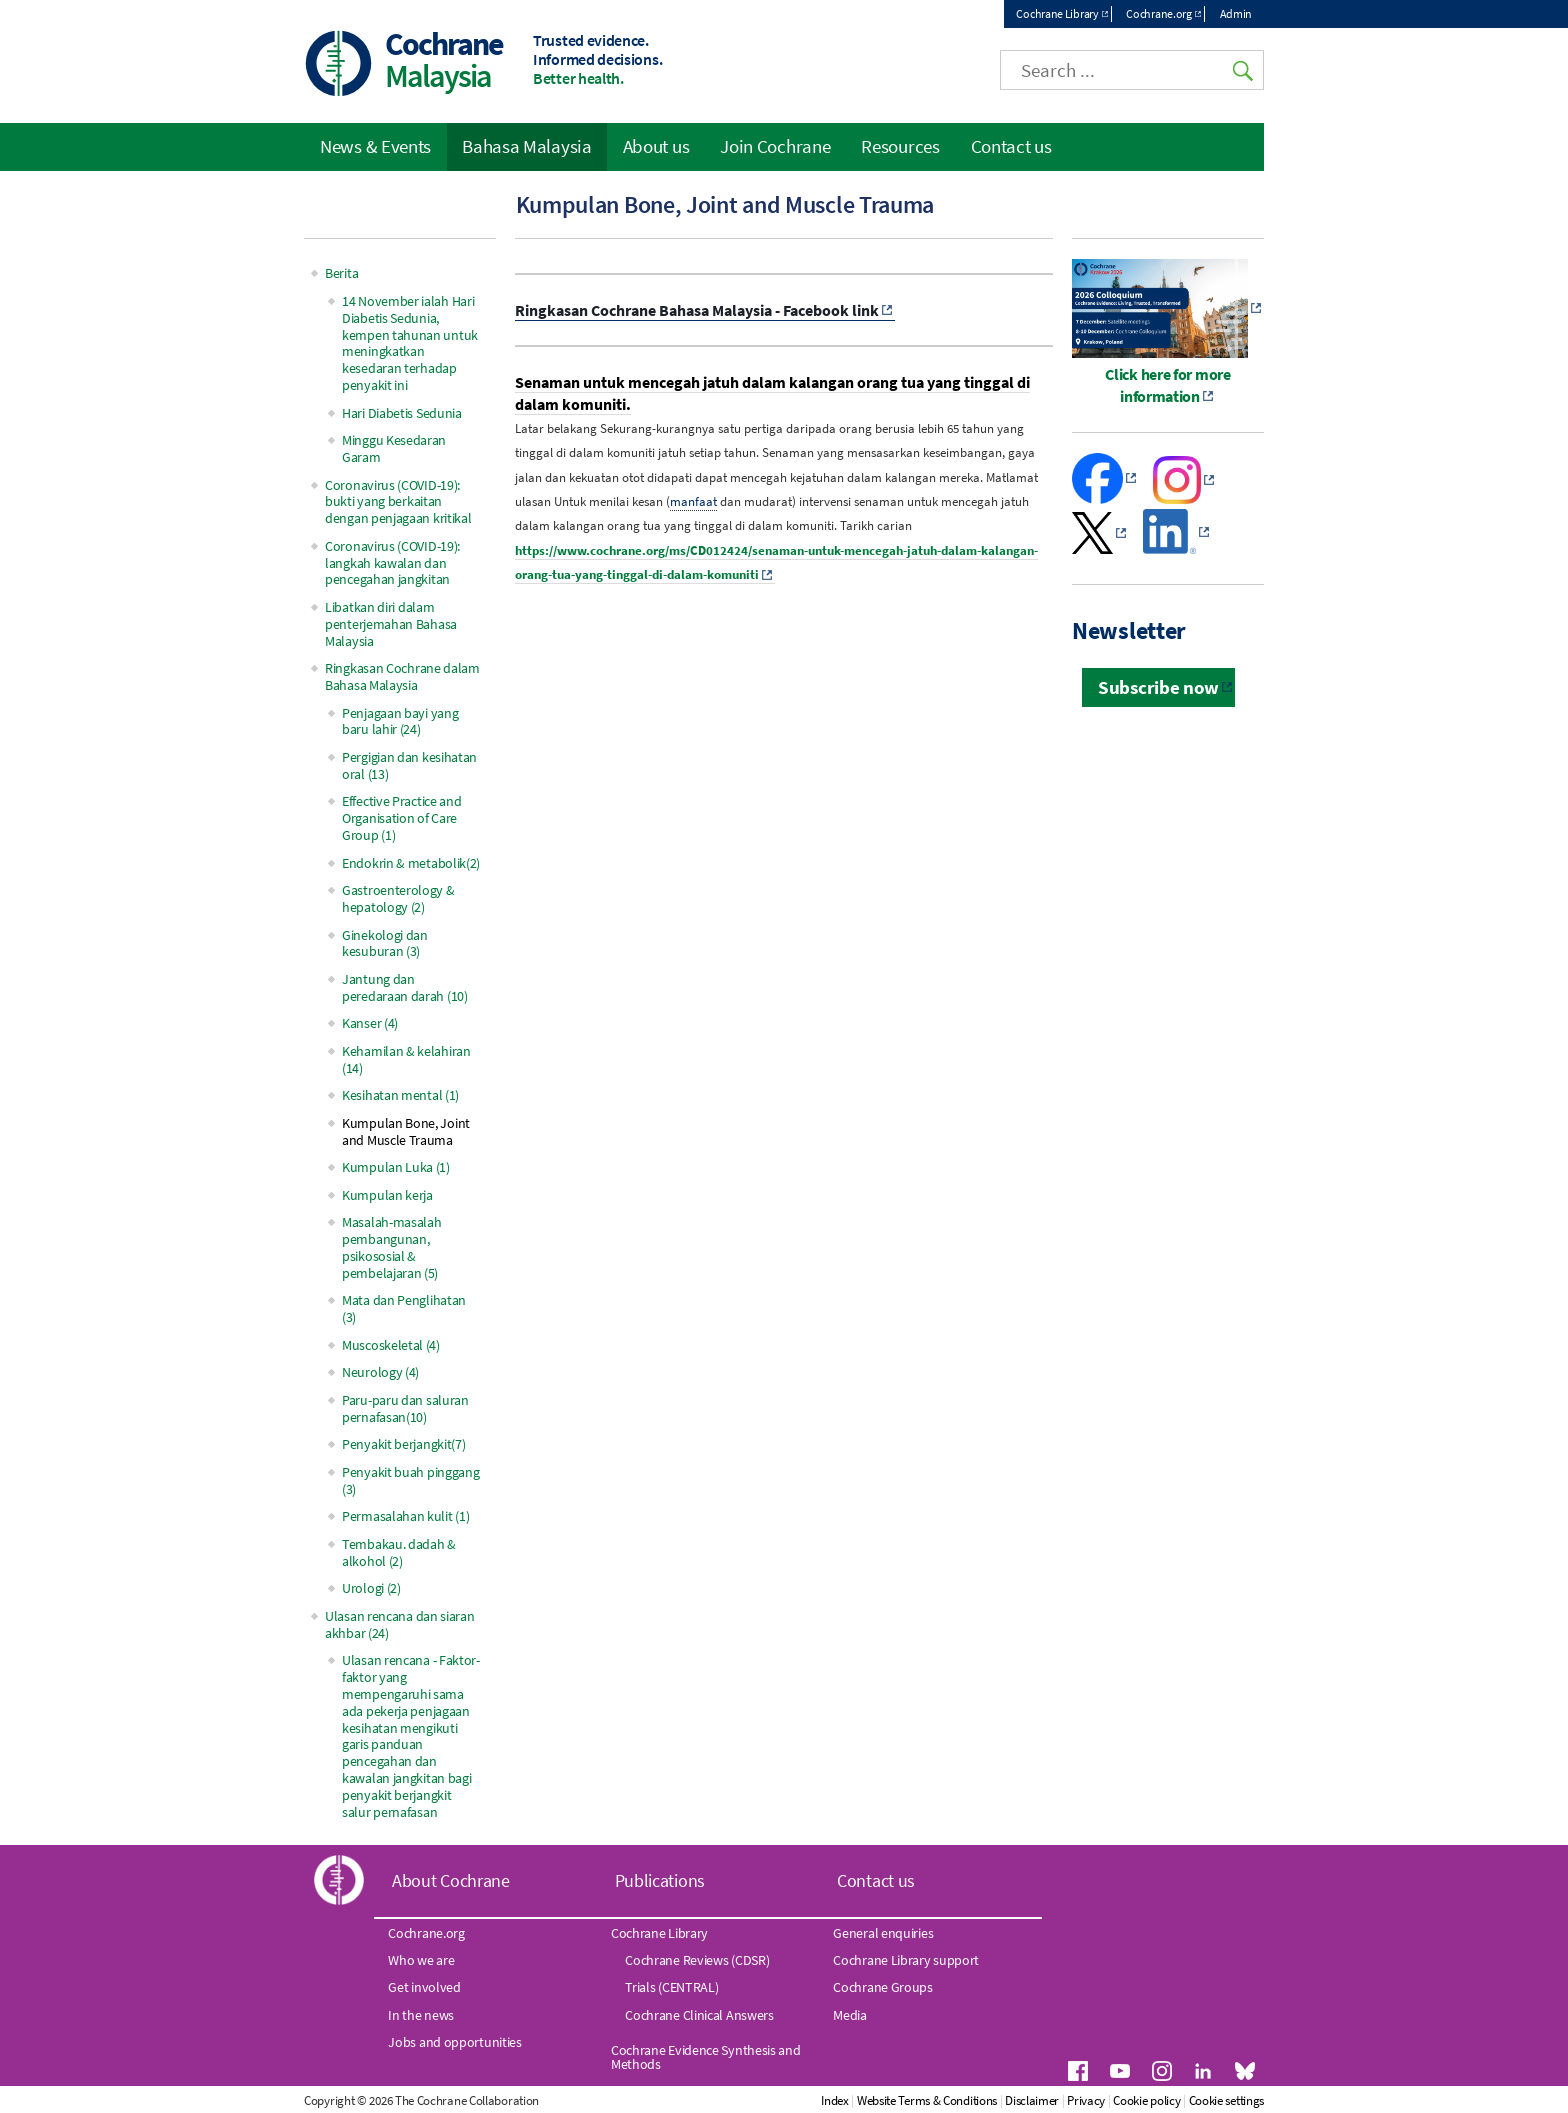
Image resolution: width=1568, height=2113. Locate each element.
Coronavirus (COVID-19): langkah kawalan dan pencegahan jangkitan (392, 563)
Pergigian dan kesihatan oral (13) (409, 765)
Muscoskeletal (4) (391, 1345)
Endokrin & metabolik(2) (411, 863)
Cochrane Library (1057, 13)
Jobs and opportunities (454, 2042)
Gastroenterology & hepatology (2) (398, 898)
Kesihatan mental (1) (400, 1095)
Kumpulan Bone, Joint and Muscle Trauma (406, 1131)
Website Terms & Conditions (927, 2100)
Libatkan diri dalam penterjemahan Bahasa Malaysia (391, 624)
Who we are (421, 1960)
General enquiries (883, 1933)
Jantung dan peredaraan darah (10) (405, 987)
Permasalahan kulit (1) (405, 1516)
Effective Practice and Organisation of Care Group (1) (401, 818)
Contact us (1011, 146)
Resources (900, 146)
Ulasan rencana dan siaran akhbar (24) (400, 1624)
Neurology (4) (380, 1372)
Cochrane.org (1158, 13)
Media (850, 2015)
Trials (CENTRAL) (671, 1987)
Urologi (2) (371, 1588)
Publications (660, 1880)
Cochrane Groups (883, 1987)
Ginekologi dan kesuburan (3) (385, 943)
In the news (421, 2015)
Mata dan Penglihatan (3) (404, 1308)
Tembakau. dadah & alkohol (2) (399, 1552)
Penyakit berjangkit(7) (403, 1444)
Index (835, 2100)
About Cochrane (451, 1880)
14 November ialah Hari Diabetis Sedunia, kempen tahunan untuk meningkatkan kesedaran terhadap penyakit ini (410, 343)
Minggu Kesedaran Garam (394, 448)
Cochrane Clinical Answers (699, 2015)
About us (656, 146)
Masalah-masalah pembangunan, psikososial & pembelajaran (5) (392, 1247)
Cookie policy (1146, 2100)
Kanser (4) (370, 1023)
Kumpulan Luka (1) (396, 1167)
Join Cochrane (775, 146)
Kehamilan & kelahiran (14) (406, 1059)
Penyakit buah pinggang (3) (410, 1480)
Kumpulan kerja (387, 1195)
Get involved (424, 1987)
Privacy (1086, 2100)
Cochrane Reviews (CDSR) (697, 1960)
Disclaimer (1032, 2100)
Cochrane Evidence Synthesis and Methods (706, 2057)
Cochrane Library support (906, 1960)
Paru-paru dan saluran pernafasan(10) (405, 1408)
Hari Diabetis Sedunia (402, 413)
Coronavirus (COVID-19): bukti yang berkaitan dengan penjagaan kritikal (398, 502)
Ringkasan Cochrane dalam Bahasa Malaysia (402, 676)
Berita (341, 273)
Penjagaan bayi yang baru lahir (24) (400, 721)
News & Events (375, 146)
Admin (1236, 13)
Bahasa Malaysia (527, 146)
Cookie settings (1227, 2100)
